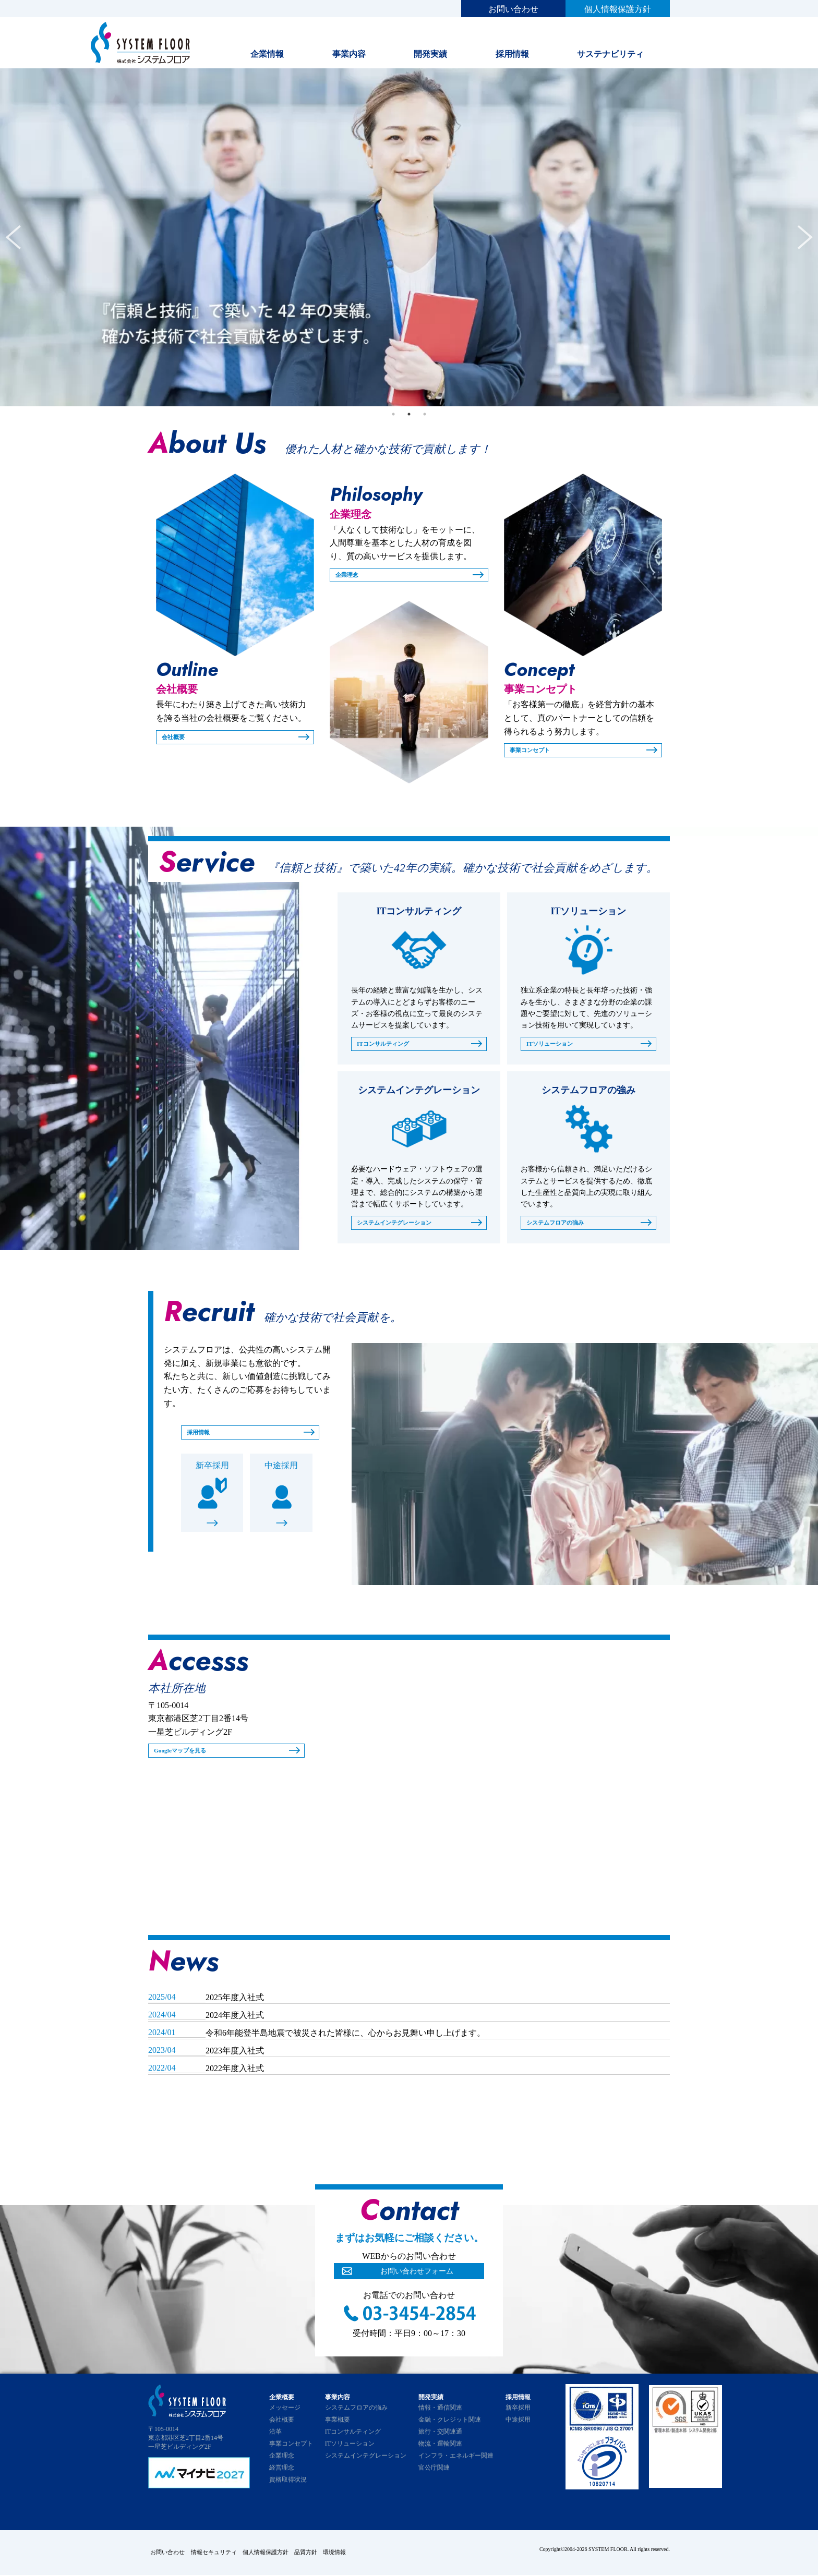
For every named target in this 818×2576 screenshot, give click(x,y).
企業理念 (350, 575)
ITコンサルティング (390, 1046)
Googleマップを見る (187, 1756)
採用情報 (512, 54)
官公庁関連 (434, 2472)
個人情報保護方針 (617, 9)
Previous (13, 237)
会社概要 (176, 738)
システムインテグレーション (404, 1226)
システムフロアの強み (562, 1226)
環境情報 (365, 2555)
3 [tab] (424, 414)
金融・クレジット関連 (449, 2424)
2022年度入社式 (235, 2073)
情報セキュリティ (221, 2555)
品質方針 (329, 2555)
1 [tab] (393, 414)
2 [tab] (409, 414)
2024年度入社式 (235, 2019)
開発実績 (430, 54)
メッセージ (284, 2412)
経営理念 (281, 2472)
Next (805, 237)
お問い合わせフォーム (417, 2277)
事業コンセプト (535, 751)
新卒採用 (212, 1471)
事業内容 (349, 54)
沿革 (275, 2436)
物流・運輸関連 (440, 2448)
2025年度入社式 (235, 2002)
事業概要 (337, 2424)
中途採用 (281, 1471)
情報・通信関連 (440, 2412)
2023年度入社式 (235, 2055)
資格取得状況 (288, 2484)
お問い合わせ (513, 9)
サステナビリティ (610, 54)
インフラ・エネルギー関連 (456, 2460)
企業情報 (267, 54)
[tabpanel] (409, 237)
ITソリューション (555, 1046)
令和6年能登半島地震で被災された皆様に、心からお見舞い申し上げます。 (345, 2037)
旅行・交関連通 (440, 2436)
